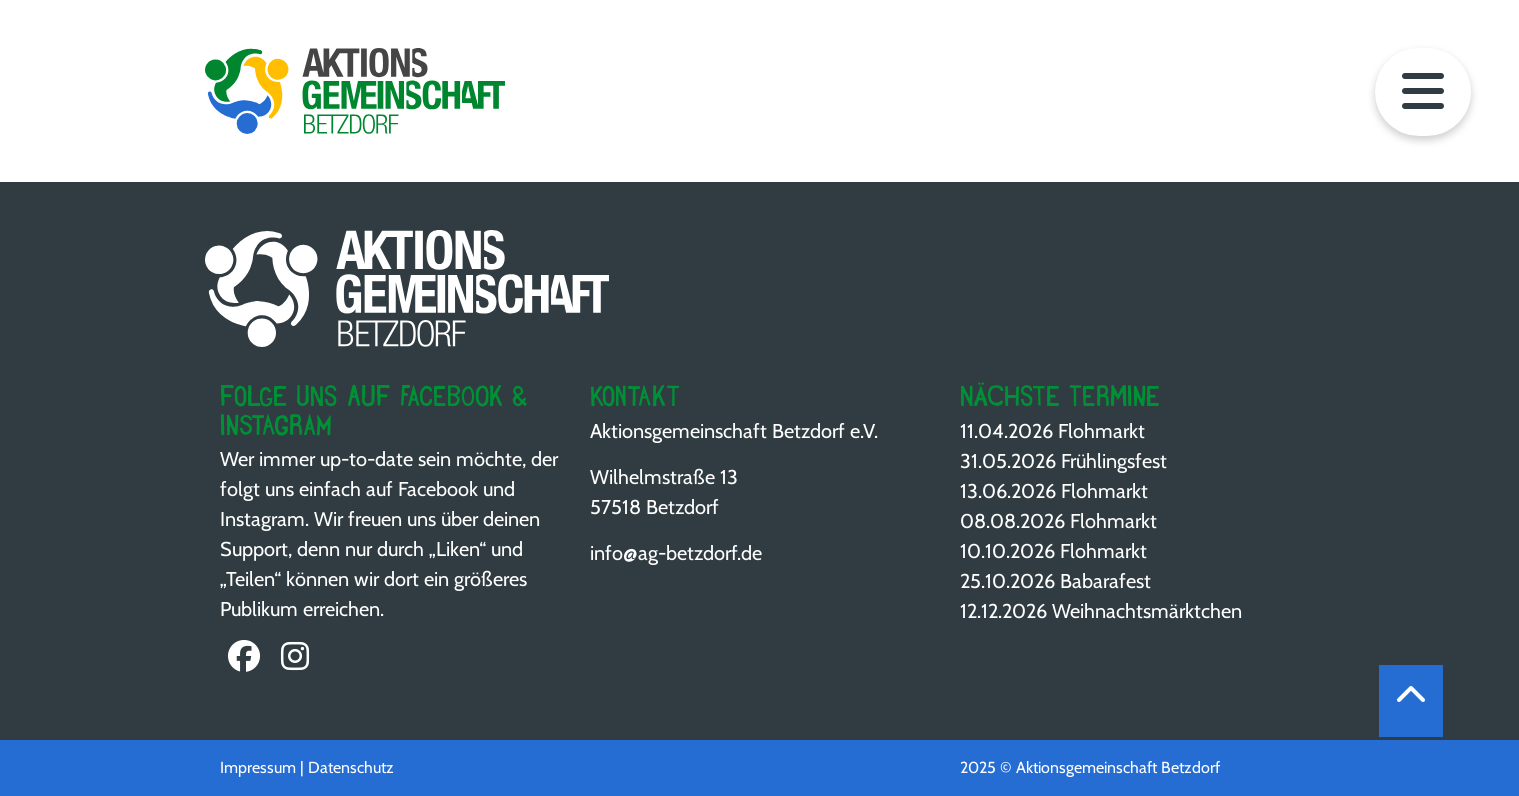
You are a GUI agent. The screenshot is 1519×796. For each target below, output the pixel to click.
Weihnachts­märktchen (1147, 611)
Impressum (258, 767)
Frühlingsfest (1114, 461)
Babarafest (1105, 581)
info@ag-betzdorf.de (676, 553)
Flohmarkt (1101, 431)
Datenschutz (351, 767)
